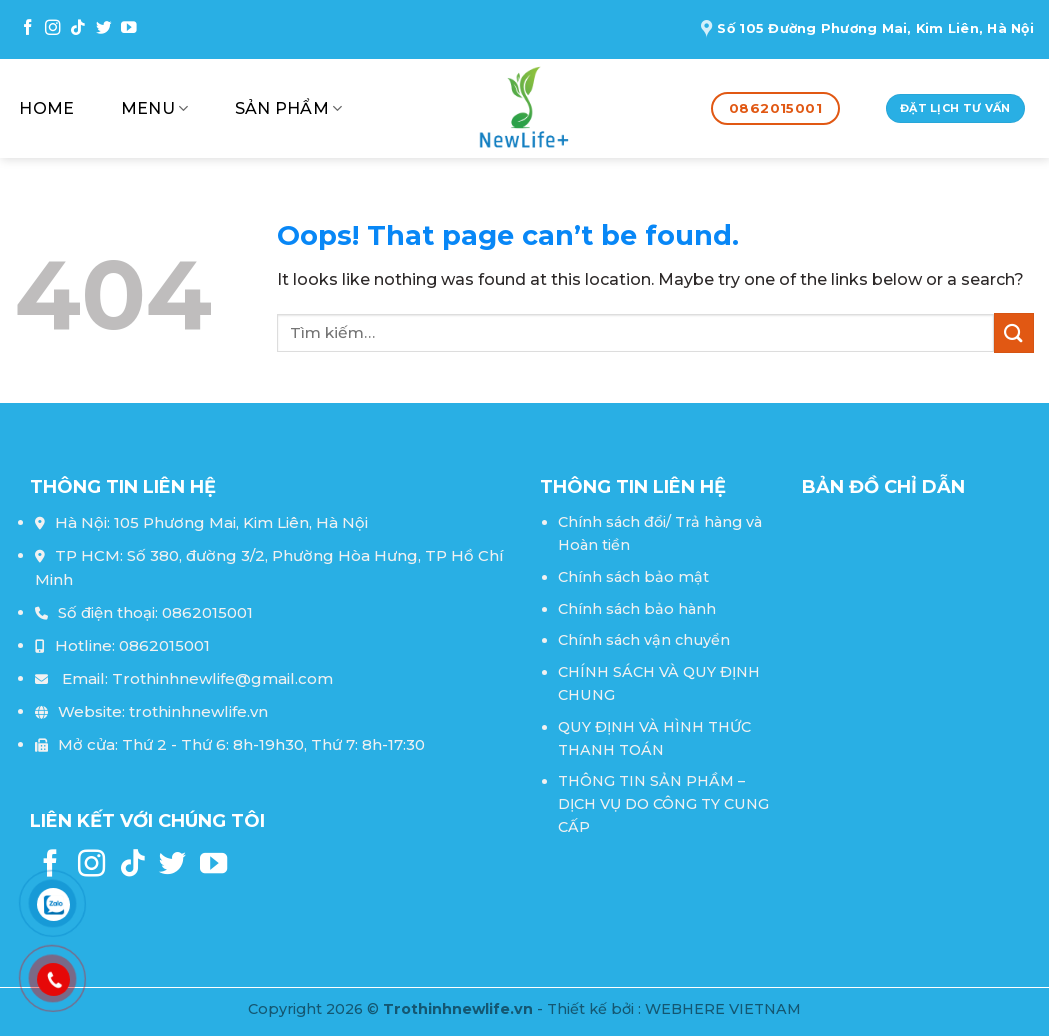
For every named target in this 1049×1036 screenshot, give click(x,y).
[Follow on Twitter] (104, 28)
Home (46, 108)
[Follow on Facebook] (28, 28)
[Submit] (1014, 332)
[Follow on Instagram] (53, 28)
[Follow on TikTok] (78, 28)
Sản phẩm (289, 109)
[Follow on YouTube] (129, 28)
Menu (155, 109)
